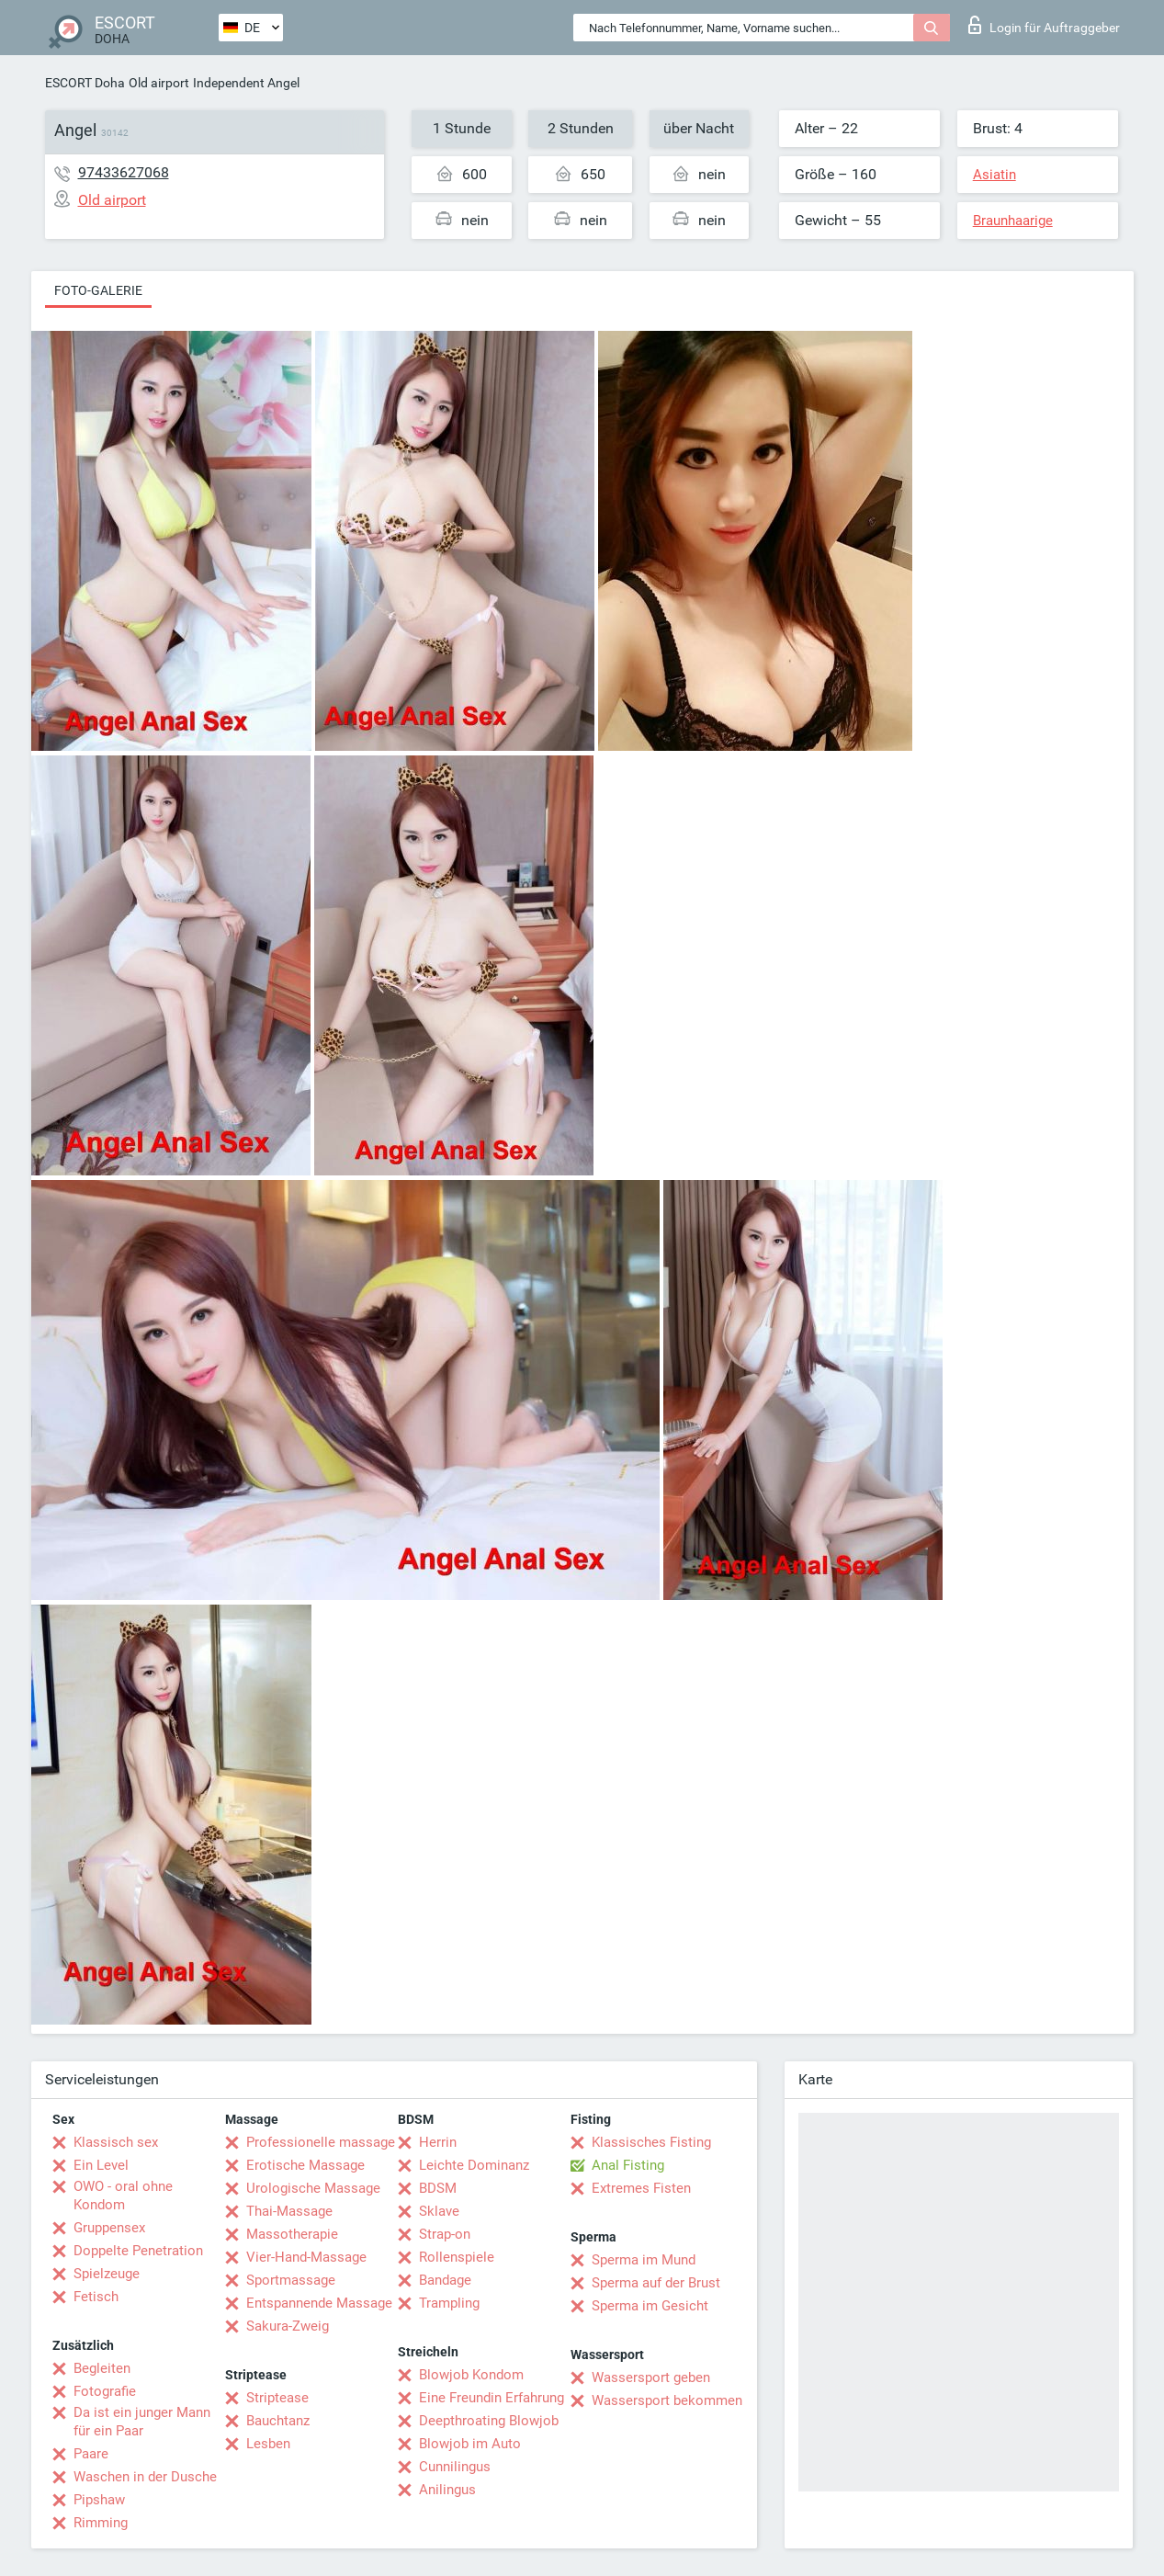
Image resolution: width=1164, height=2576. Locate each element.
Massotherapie (292, 2234)
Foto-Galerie (98, 290)
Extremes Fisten (641, 2188)
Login (1044, 25)
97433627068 (123, 172)
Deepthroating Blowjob (489, 2420)
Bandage (445, 2280)
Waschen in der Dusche (145, 2476)
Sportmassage (290, 2280)
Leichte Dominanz (474, 2165)
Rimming (100, 2522)
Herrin (438, 2142)
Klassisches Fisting (651, 2142)
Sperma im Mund (643, 2260)
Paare (90, 2453)
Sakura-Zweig (287, 2326)
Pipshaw (99, 2499)
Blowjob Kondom (471, 2374)
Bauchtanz (278, 2420)
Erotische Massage (305, 2165)
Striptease (277, 2397)
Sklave (439, 2211)
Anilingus (447, 2489)
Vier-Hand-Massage (306, 2257)
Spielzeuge (106, 2273)
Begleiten (101, 2368)
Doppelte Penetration (138, 2250)
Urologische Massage (313, 2188)
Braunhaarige (1013, 220)
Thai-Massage (289, 2211)
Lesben (268, 2443)
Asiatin (994, 174)
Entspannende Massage (319, 2303)
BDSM (438, 2188)
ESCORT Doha (85, 82)
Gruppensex (109, 2227)
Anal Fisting (628, 2165)
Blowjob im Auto (470, 2443)
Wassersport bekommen (667, 2400)
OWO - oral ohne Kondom (123, 2195)
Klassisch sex (115, 2142)
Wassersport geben (651, 2377)
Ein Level (101, 2165)
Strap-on (444, 2234)
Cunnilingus (455, 2466)
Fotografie (104, 2391)
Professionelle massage (320, 2142)
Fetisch (96, 2296)
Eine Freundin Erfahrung (491, 2397)
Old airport (159, 82)
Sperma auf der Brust (656, 2283)
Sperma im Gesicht (650, 2306)
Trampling (449, 2303)
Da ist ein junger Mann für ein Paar (141, 2421)
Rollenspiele (456, 2257)
